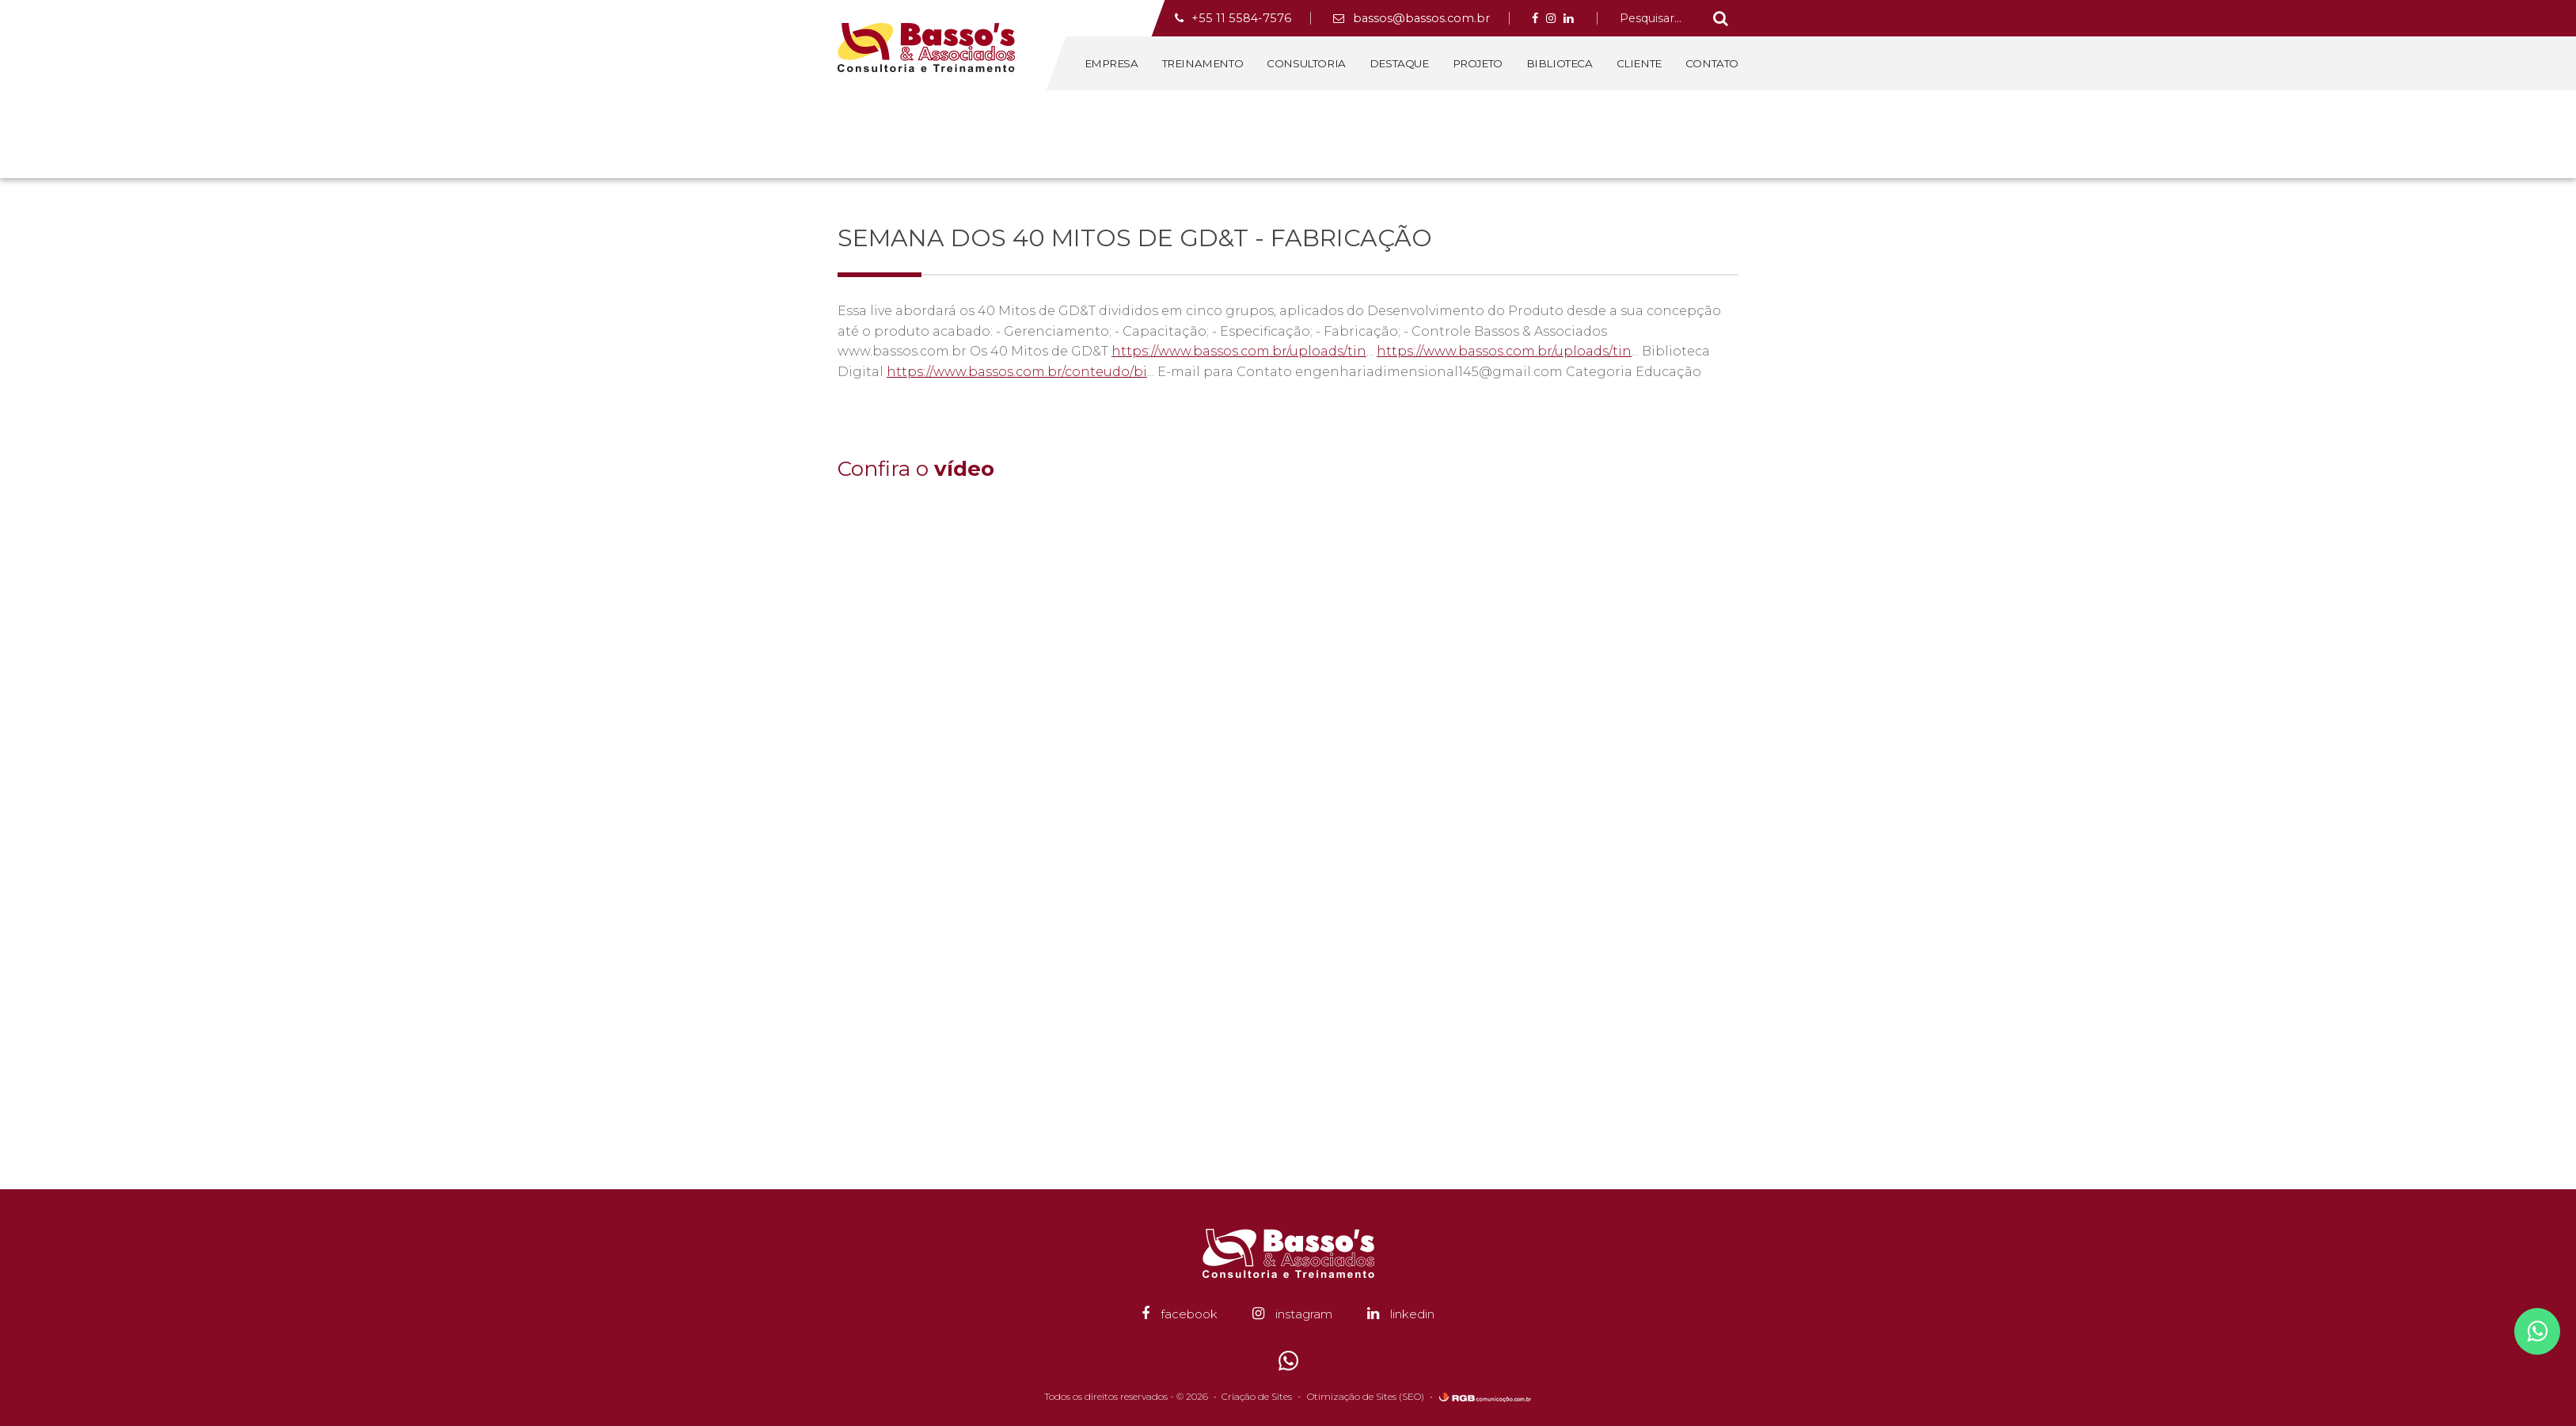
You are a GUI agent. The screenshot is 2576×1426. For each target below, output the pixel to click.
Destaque (1399, 63)
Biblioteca (1559, 63)
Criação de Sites (1257, 1396)
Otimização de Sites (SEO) (1365, 1396)
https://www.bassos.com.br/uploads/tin (1238, 351)
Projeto (1478, 63)
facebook (1180, 1313)
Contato (1711, 63)
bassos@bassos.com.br (1411, 18)
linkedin (1400, 1313)
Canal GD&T (1709, 133)
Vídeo (1660, 133)
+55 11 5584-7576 (1233, 18)
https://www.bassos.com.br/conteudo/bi (1017, 371)
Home (1567, 133)
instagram (1292, 1313)
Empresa (1111, 63)
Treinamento (1203, 63)
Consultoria (1306, 63)
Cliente (1639, 63)
